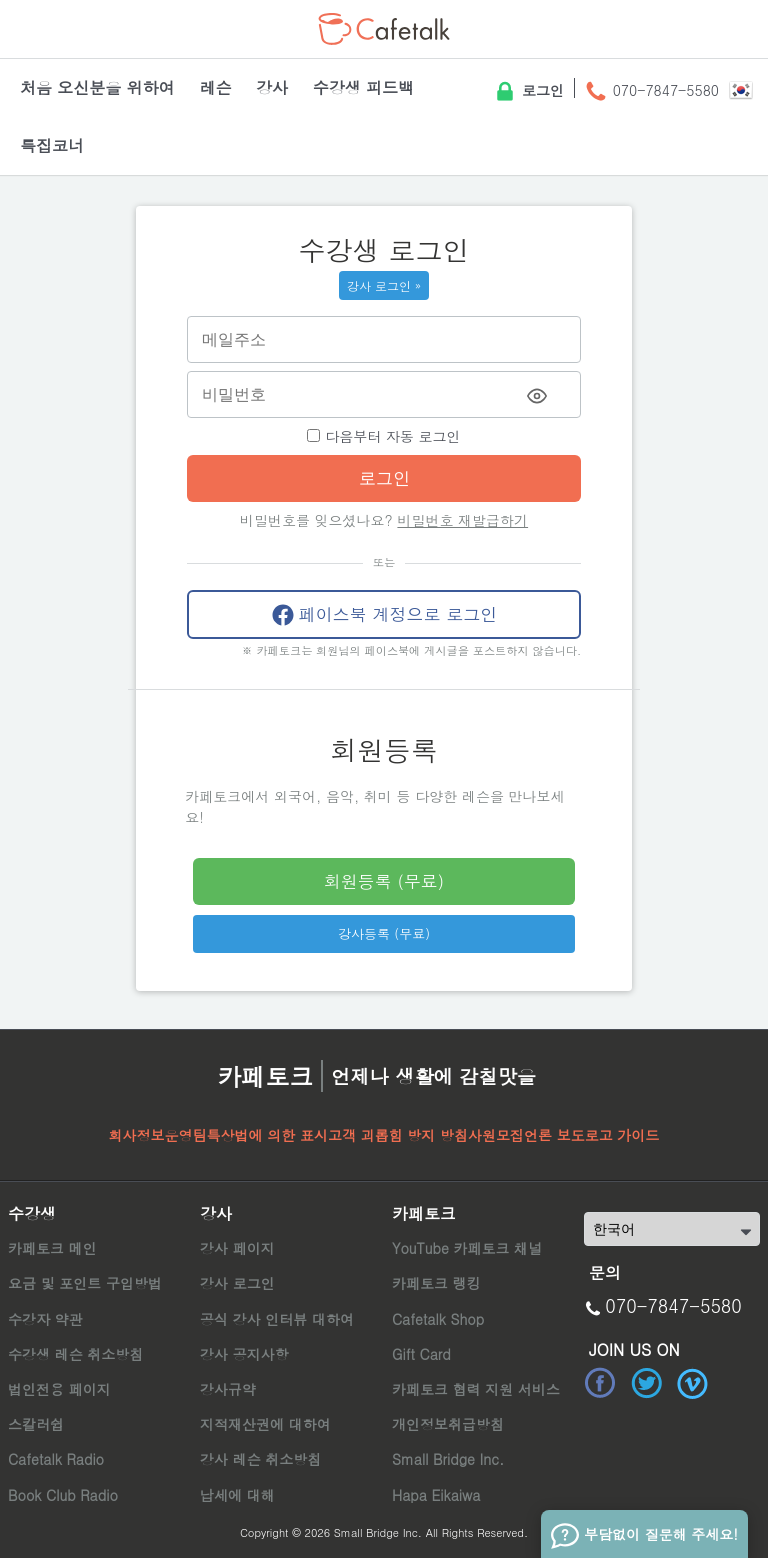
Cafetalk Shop (438, 1319)
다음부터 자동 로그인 (383, 436)
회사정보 (137, 1135)
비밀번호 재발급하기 (462, 520)
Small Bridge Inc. (448, 1459)
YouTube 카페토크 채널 (467, 1248)
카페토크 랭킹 (436, 1283)
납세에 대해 (237, 1495)
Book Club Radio (63, 1495)
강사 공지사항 (244, 1354)
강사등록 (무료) (384, 933)
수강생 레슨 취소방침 (75, 1354)
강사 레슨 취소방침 (260, 1459)
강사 (272, 87)
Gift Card (421, 1354)
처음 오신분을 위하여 (97, 87)
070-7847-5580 (651, 92)
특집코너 (52, 145)
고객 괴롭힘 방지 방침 (398, 1135)
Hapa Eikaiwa (436, 1495)
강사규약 (228, 1389)
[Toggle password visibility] (537, 396)
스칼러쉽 (36, 1424)
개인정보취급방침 (448, 1424)
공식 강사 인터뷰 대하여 (277, 1319)
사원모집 (496, 1135)
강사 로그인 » (384, 285)
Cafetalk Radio (56, 1459)
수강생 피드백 (363, 87)
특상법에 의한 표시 (267, 1135)
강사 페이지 (237, 1248)
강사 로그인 (237, 1283)
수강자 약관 (45, 1319)
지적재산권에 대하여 (265, 1424)
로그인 (528, 92)
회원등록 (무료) (384, 881)
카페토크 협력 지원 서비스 (476, 1389)
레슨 (215, 87)
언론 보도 (554, 1135)
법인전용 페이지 (59, 1389)
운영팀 (186, 1135)
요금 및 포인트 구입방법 (85, 1283)
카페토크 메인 (52, 1248)
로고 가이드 (622, 1135)
